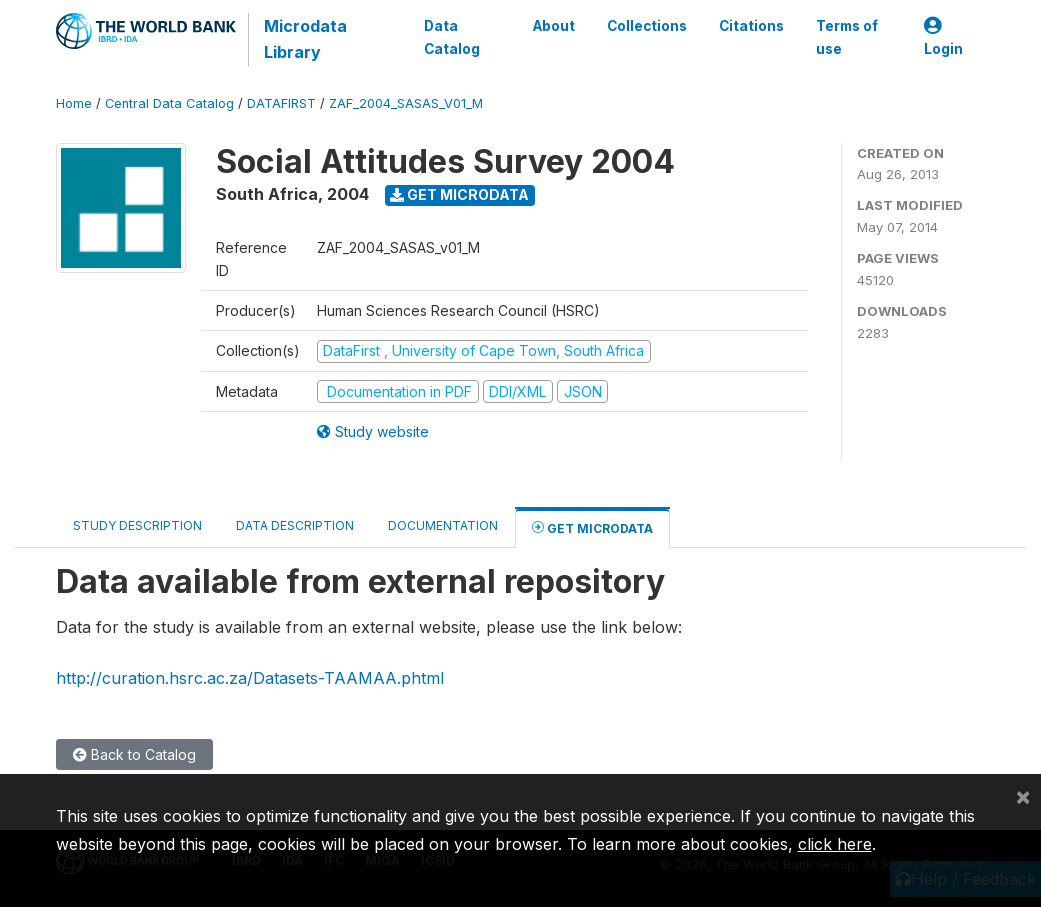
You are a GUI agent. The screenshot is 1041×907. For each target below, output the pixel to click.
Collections (647, 26)
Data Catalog (452, 37)
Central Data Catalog (169, 103)
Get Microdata (459, 194)
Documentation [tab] (443, 525)
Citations (751, 26)
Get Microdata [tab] (592, 527)
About (554, 26)
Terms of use (847, 37)
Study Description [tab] (137, 525)
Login (943, 37)
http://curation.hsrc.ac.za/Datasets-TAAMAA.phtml (250, 678)
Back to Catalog (134, 754)
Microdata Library (305, 39)
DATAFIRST (281, 103)
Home (74, 103)
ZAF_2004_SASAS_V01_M (406, 103)
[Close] (1023, 796)
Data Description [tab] (295, 525)
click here (835, 844)
